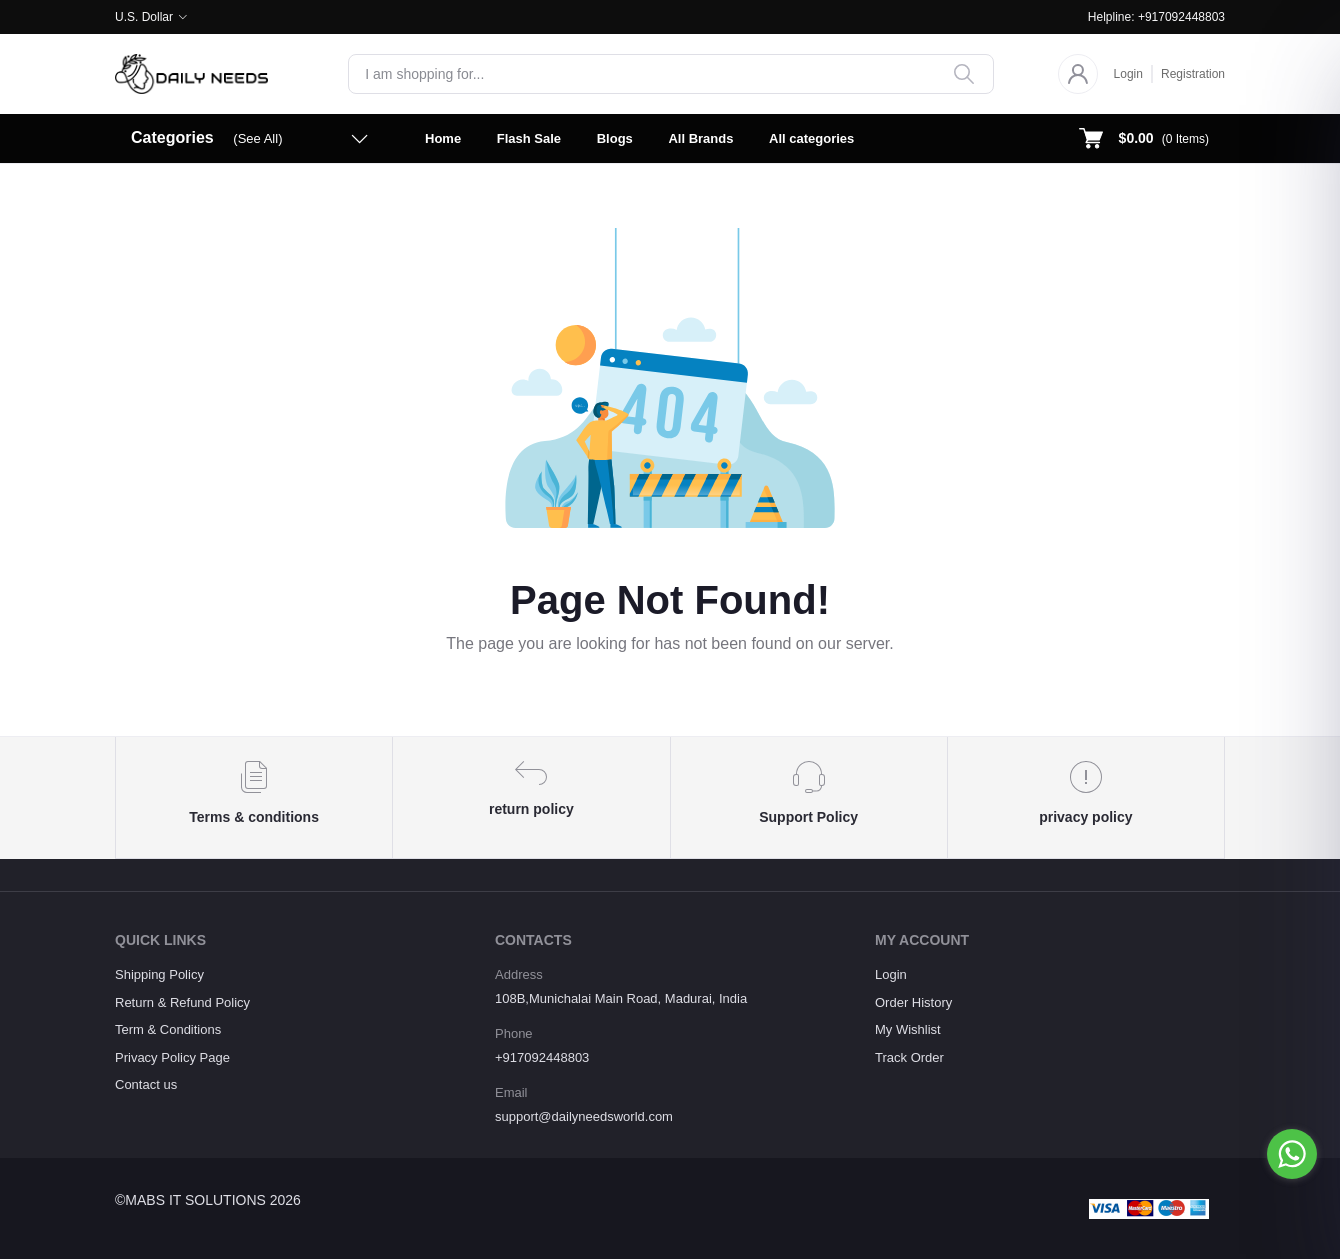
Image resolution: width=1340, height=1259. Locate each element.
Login (1128, 74)
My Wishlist (908, 1029)
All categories (811, 138)
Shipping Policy (159, 974)
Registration (1193, 74)
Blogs (615, 138)
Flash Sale (529, 138)
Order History (913, 1002)
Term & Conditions (168, 1029)
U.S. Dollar (144, 17)
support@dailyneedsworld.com (584, 1116)
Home (443, 138)
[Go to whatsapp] (1292, 1154)
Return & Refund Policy (182, 1002)
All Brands (700, 138)
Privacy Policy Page (172, 1057)
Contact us (146, 1084)
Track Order (909, 1057)
